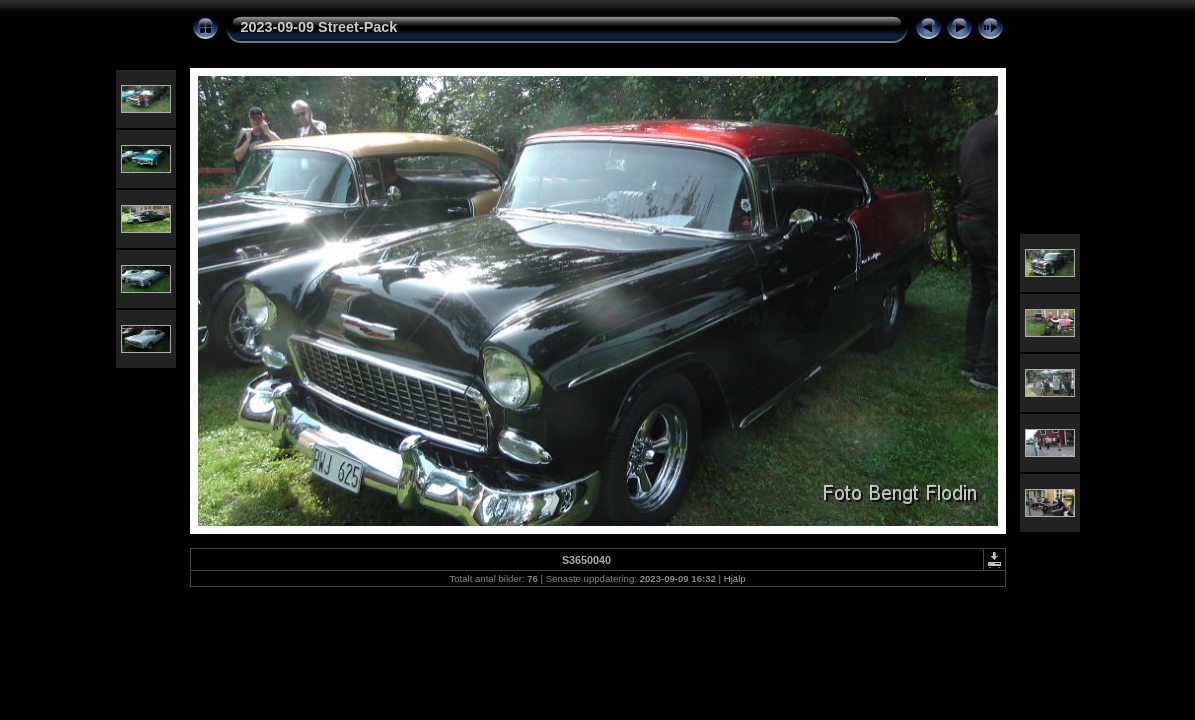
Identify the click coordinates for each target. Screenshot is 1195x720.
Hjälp (735, 578)
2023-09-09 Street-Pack (319, 27)
